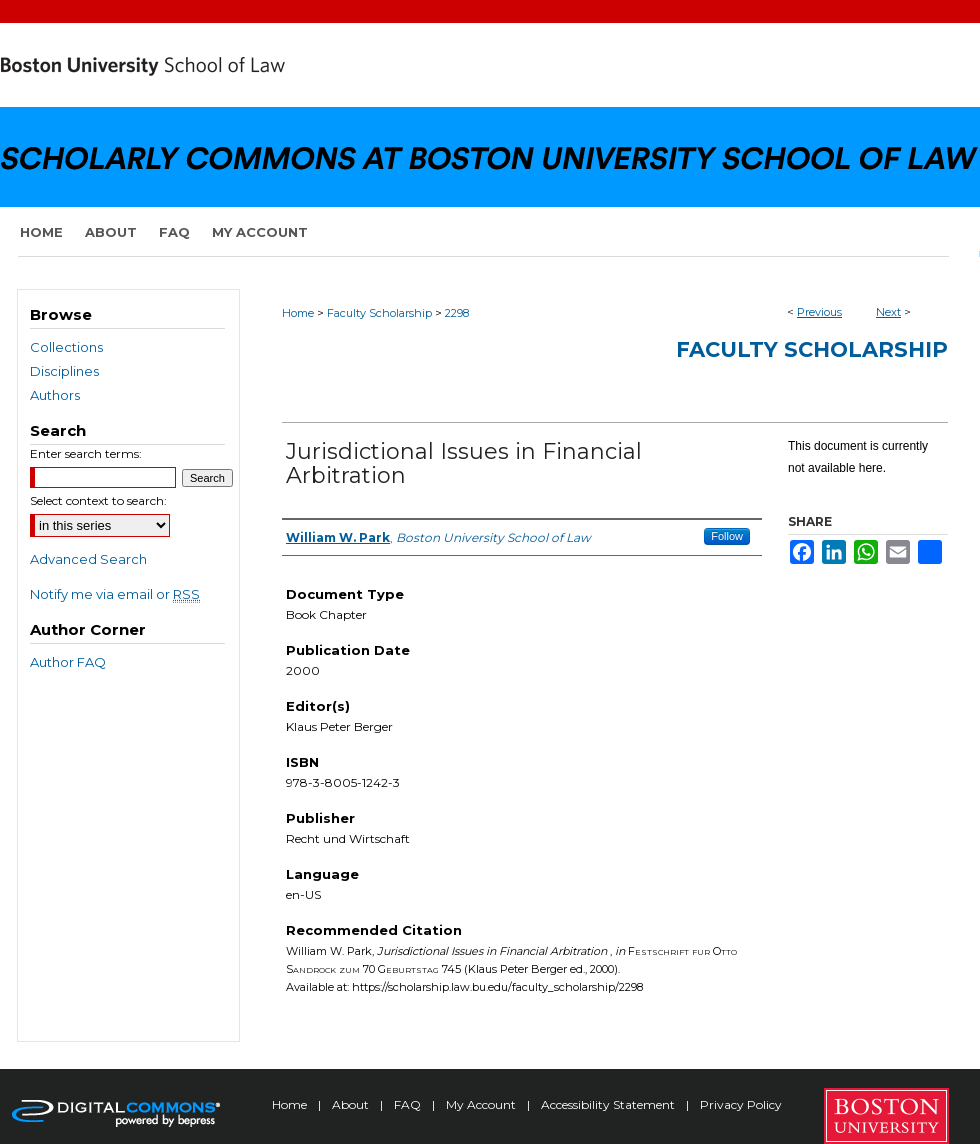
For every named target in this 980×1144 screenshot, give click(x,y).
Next (888, 312)
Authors (55, 395)
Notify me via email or (115, 594)
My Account (482, 1104)
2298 (457, 313)
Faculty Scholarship (379, 313)
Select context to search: (98, 500)
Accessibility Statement (609, 1104)
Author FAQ (68, 662)
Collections (66, 347)
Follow (727, 536)
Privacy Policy (741, 1104)
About (352, 1104)
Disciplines (64, 371)
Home (298, 313)
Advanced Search (88, 559)
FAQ (409, 1104)
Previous (819, 312)
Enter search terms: (86, 453)
